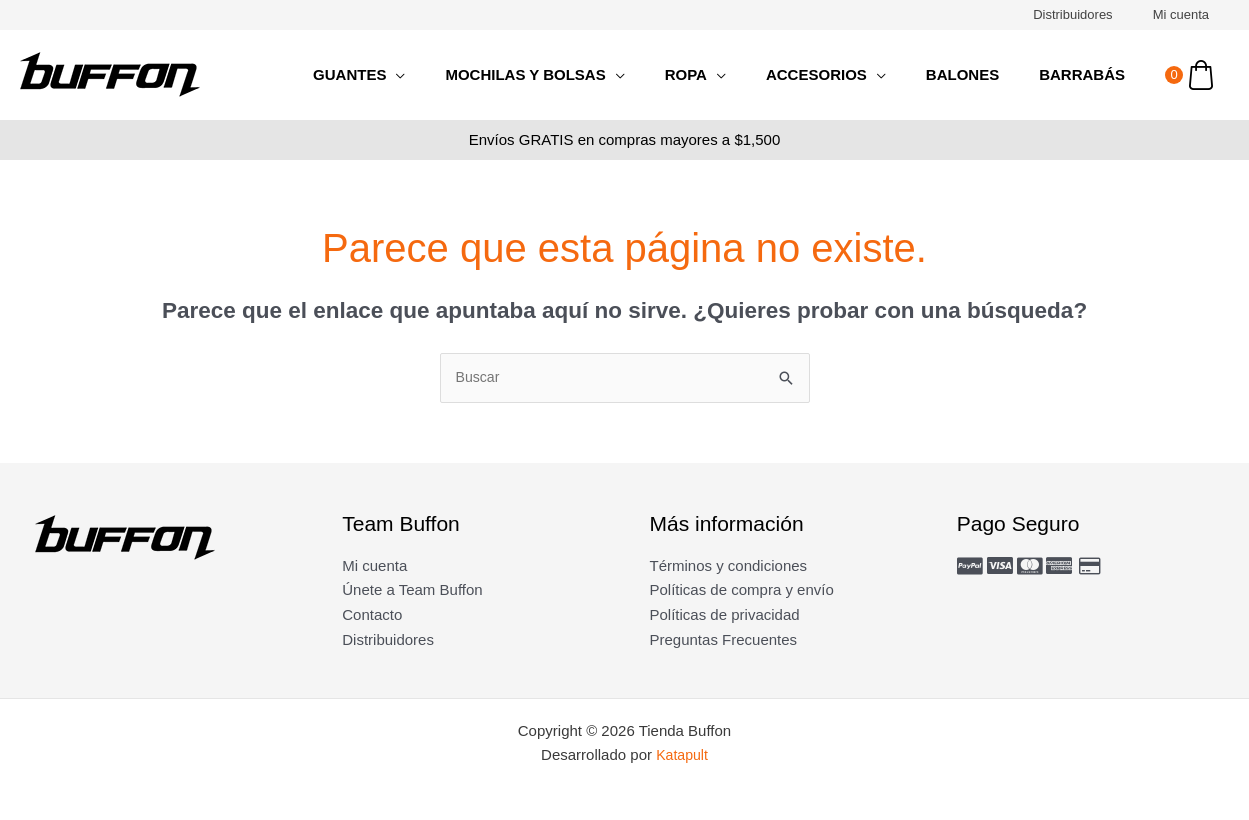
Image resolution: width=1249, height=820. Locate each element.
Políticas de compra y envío (742, 591)
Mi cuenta (1188, 14)
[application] (450, 75)
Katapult (682, 756)
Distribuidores (1093, 14)
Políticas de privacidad (725, 616)
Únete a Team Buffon (412, 591)
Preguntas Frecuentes (724, 640)
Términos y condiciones (729, 566)
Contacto (372, 616)
